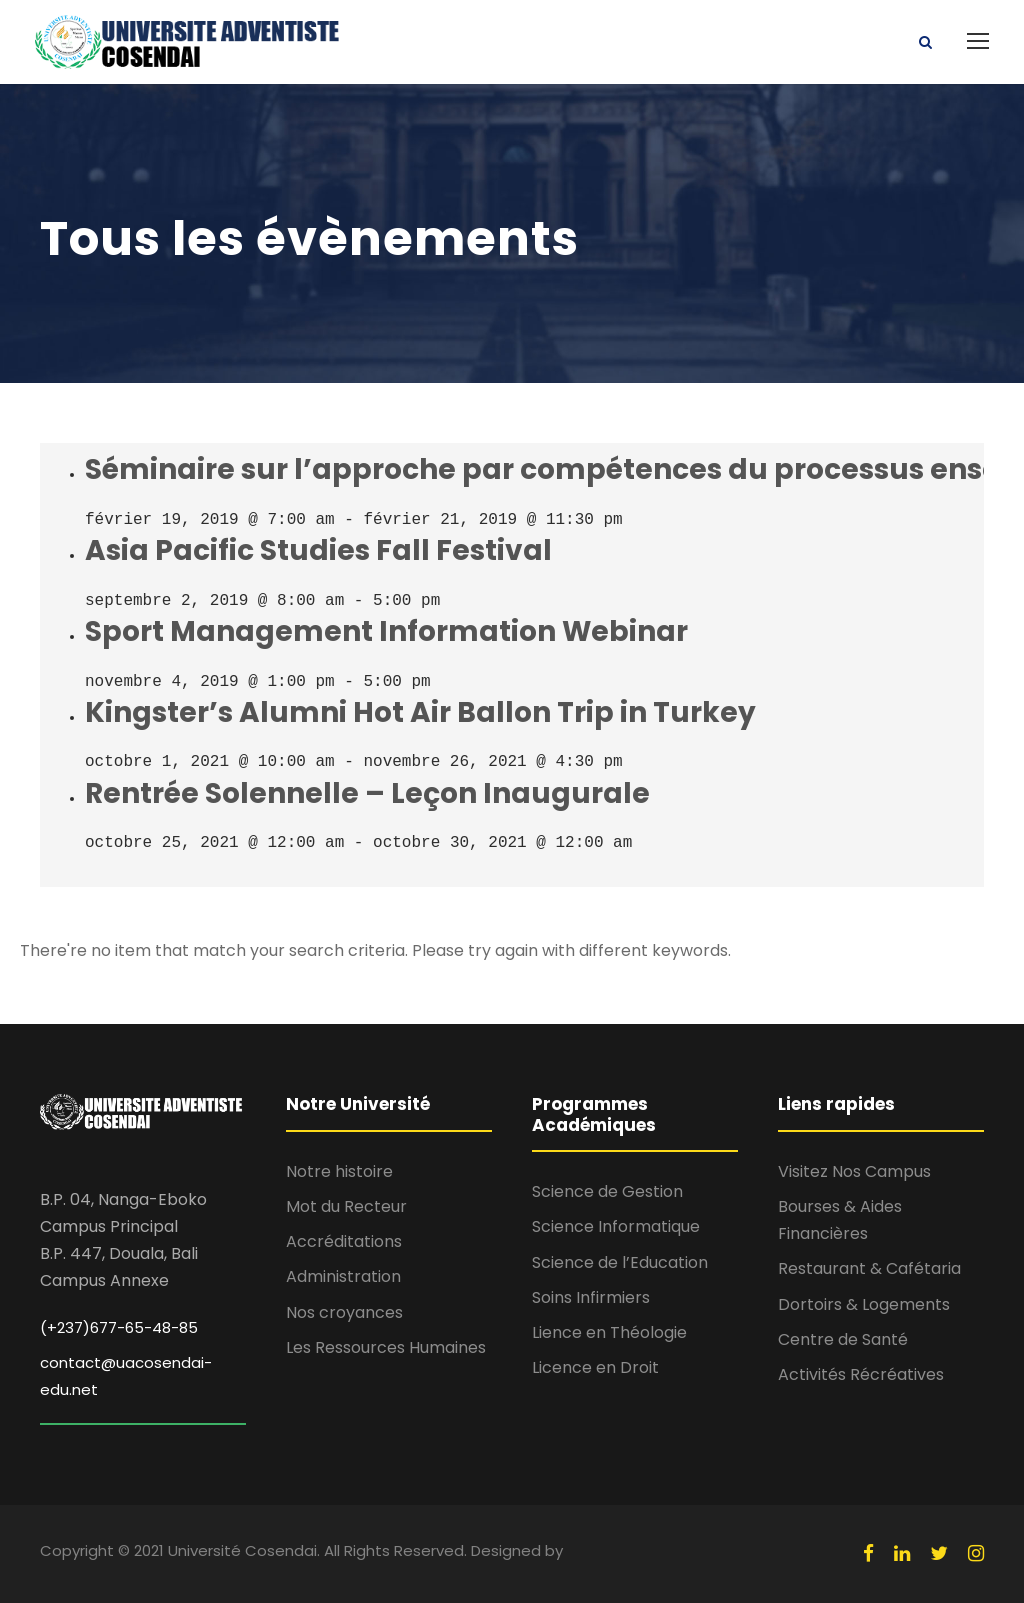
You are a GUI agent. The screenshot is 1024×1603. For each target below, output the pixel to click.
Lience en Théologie (609, 1332)
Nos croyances (344, 1312)
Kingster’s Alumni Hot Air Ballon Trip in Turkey (420, 712)
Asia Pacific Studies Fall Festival (318, 550)
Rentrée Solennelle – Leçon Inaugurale (367, 793)
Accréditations (344, 1241)
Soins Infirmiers (591, 1297)
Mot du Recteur (346, 1206)
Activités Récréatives (861, 1374)
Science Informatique (616, 1226)
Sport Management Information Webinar (386, 631)
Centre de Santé (843, 1339)
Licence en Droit (595, 1367)
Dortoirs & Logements (864, 1304)
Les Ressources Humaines (386, 1347)
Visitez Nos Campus (854, 1171)
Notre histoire (339, 1171)
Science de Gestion (607, 1191)
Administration (343, 1276)
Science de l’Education (620, 1262)
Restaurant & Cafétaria (869, 1268)
